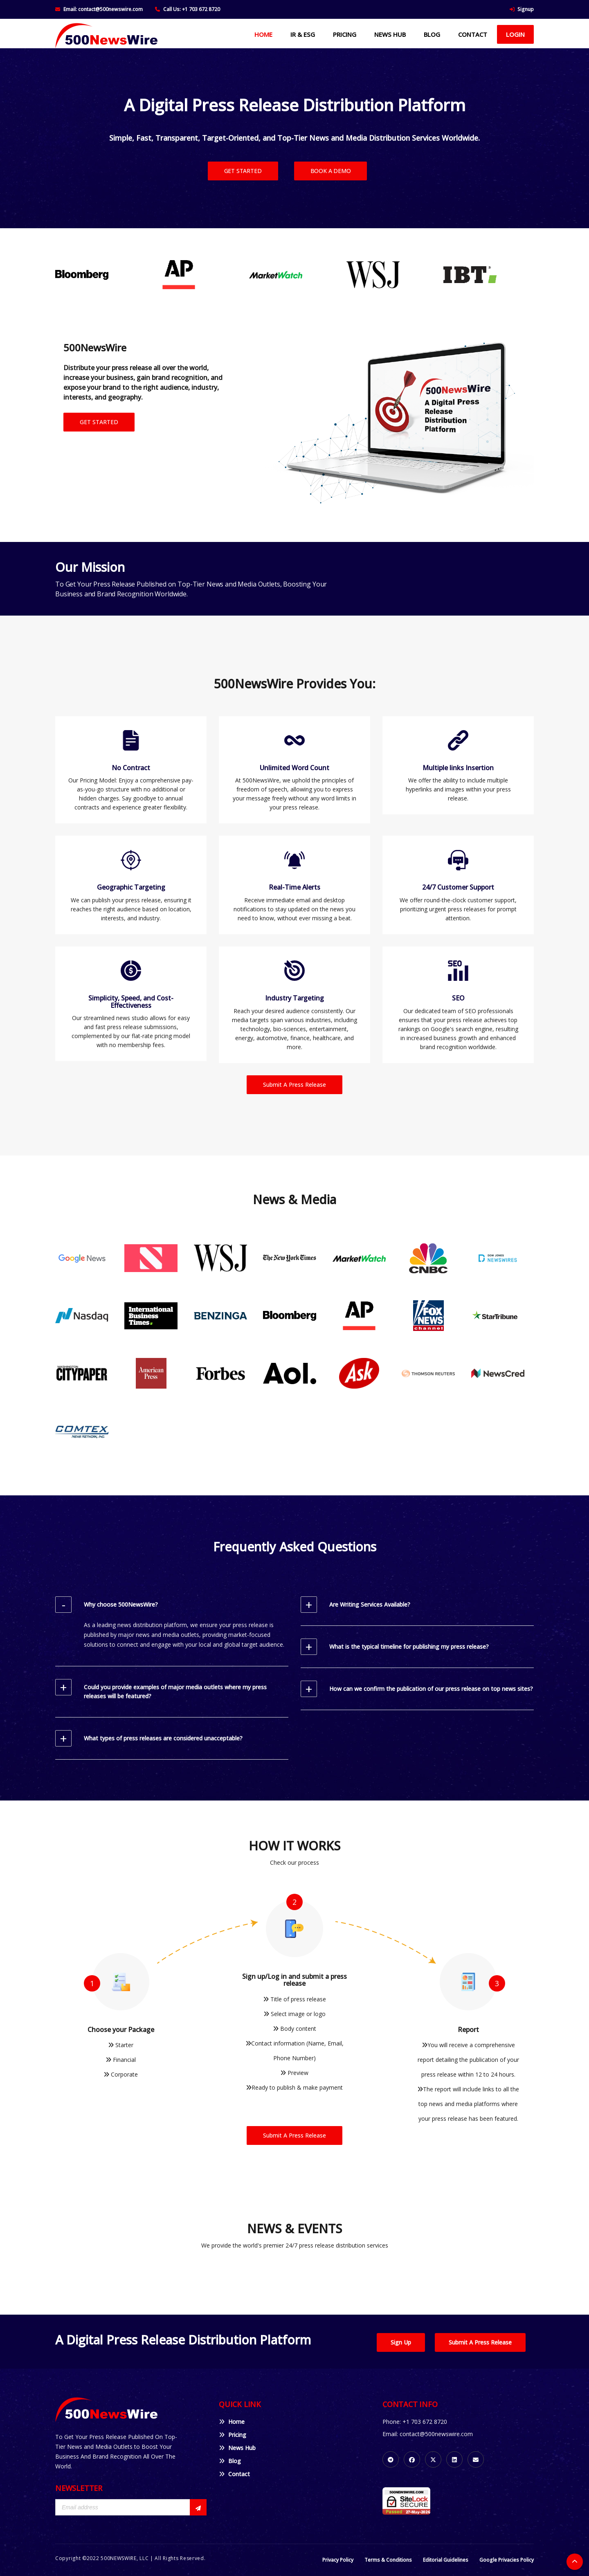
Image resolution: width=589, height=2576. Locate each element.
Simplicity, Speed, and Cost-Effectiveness (130, 1002)
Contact (234, 2474)
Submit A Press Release (294, 1084)
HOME (263, 34)
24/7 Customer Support (458, 887)
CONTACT (472, 34)
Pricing (232, 2435)
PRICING (344, 34)
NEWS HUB (390, 34)
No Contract (131, 767)
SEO (458, 998)
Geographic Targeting (131, 887)
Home (232, 2421)
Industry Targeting (294, 998)
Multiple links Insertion (458, 767)
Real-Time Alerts (294, 887)
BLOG (432, 34)
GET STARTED (243, 171)
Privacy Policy (337, 2559)
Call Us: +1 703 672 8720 (191, 9)
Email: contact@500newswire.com (103, 9)
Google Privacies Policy (506, 2559)
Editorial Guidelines (445, 2559)
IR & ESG (302, 34)
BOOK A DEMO (330, 171)
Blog (230, 2461)
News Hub (237, 2448)
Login (515, 34)
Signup (525, 9)
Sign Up (401, 2342)
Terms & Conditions (388, 2559)
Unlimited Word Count (294, 767)
